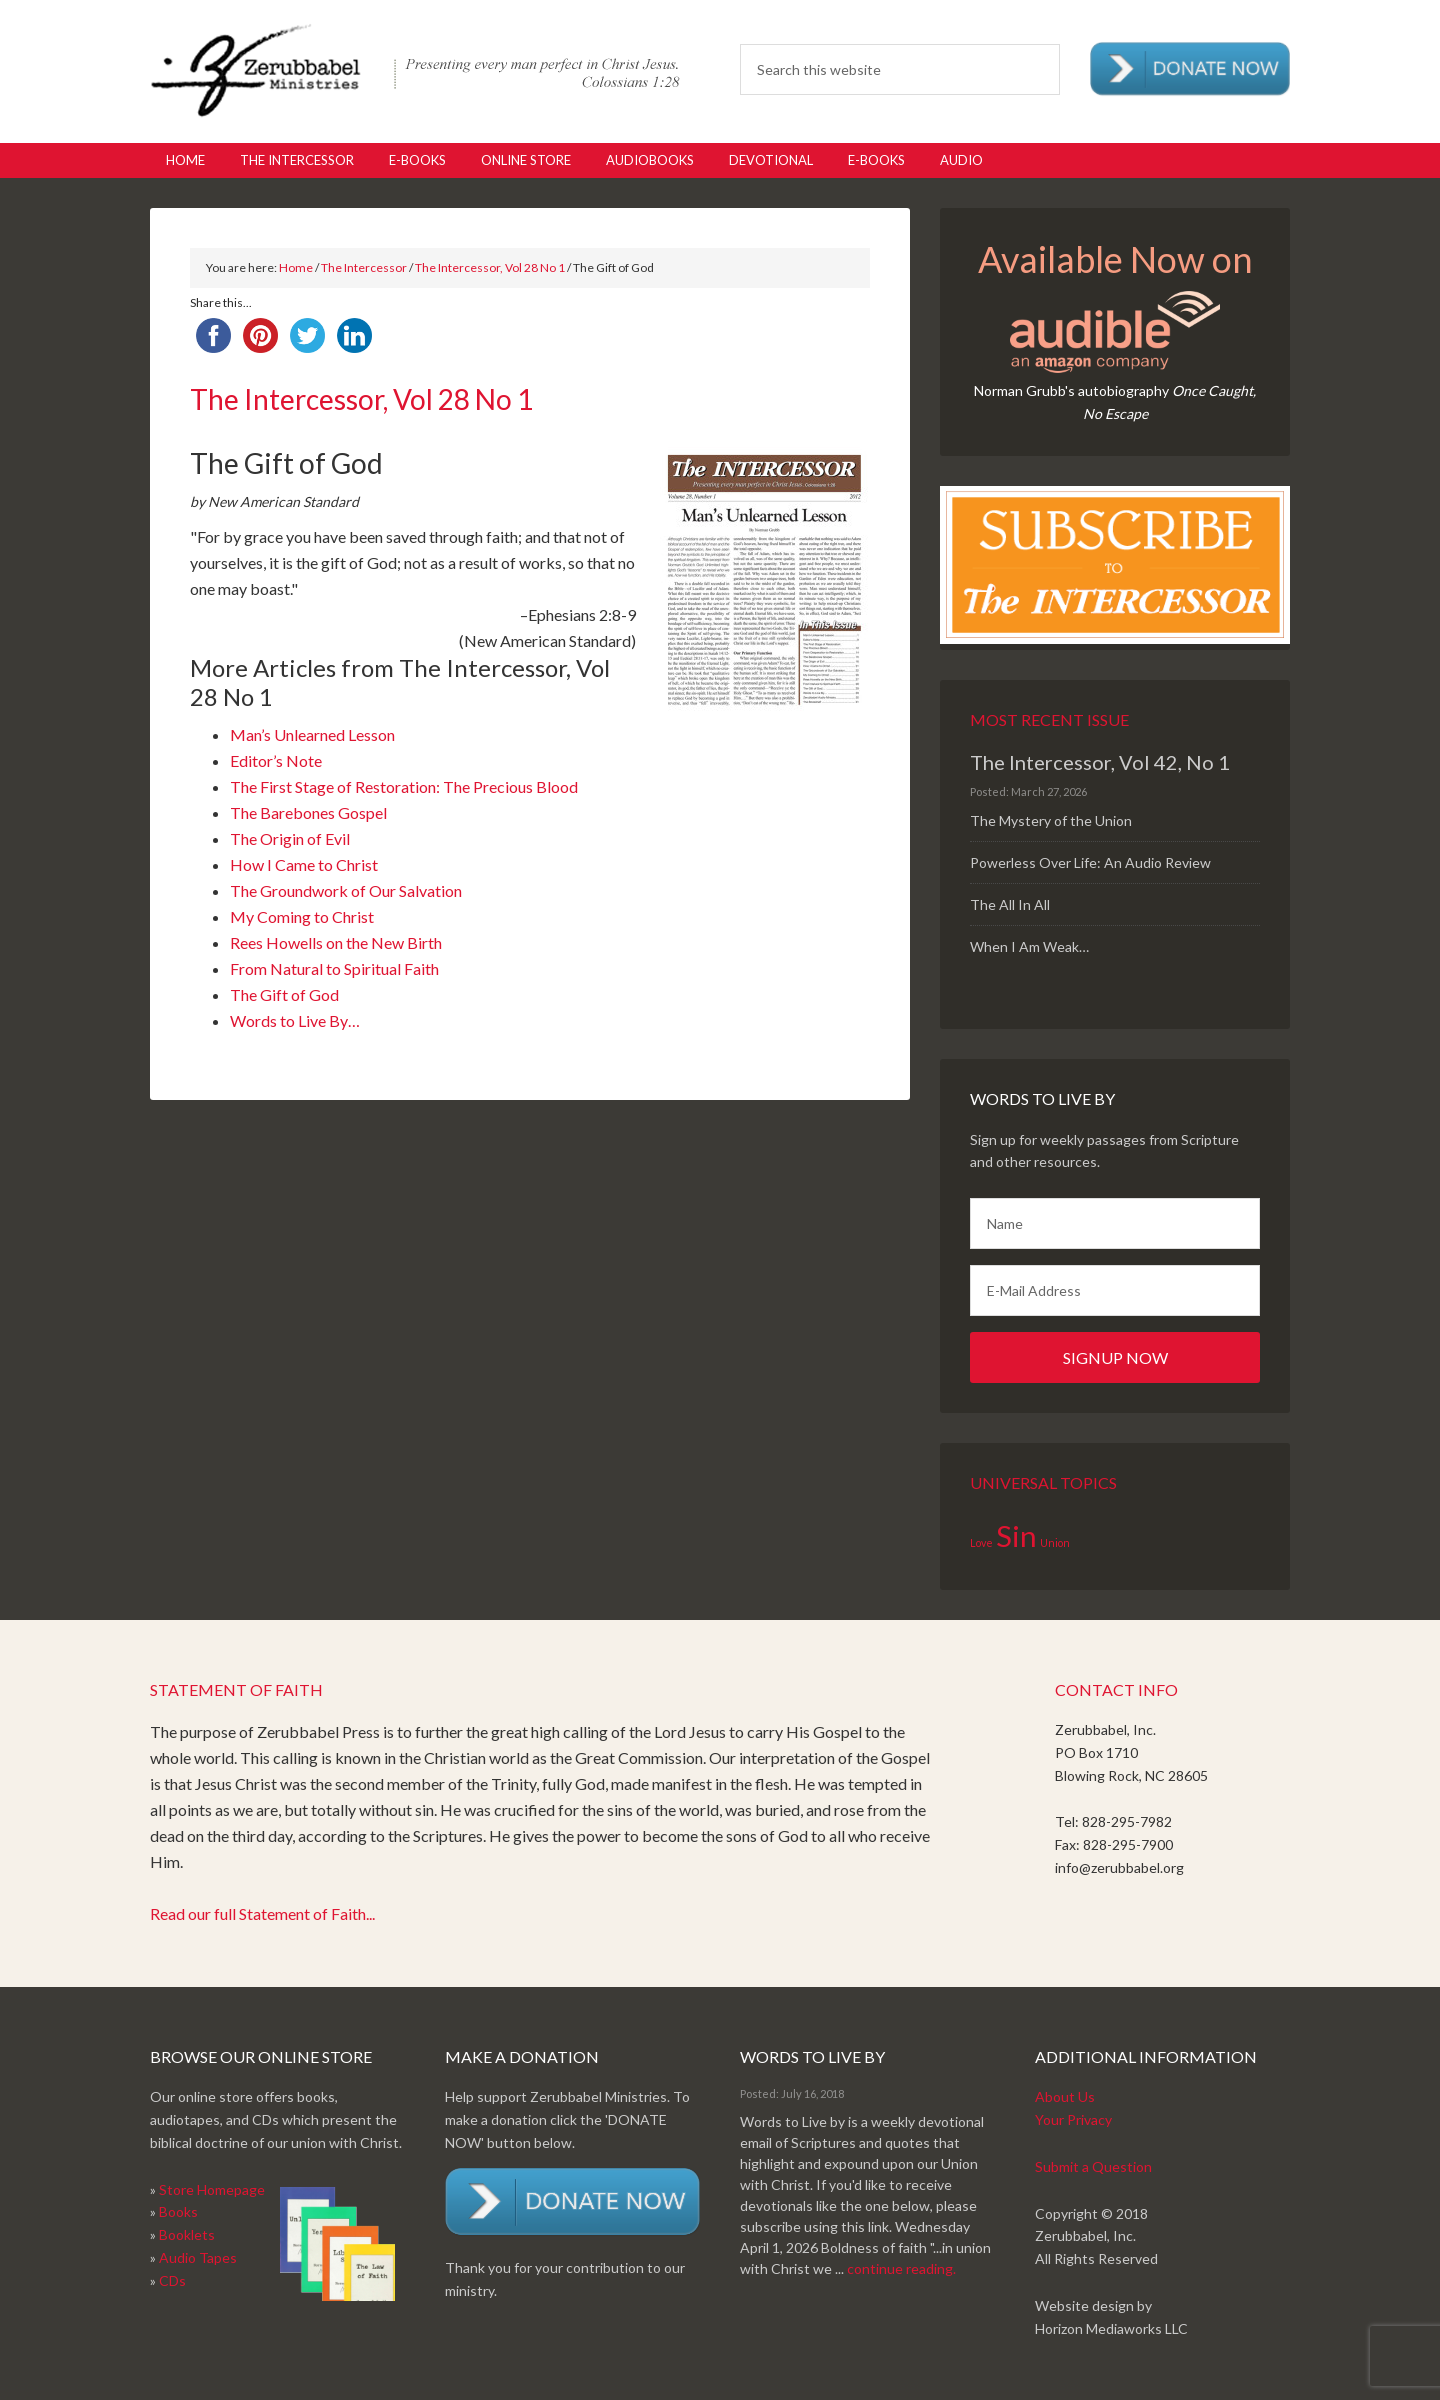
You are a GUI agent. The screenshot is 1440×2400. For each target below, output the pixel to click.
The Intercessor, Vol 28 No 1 (490, 267)
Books (178, 2211)
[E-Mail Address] (1115, 1290)
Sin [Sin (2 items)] (1016, 1535)
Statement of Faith (236, 1689)
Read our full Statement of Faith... (262, 1913)
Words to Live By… (295, 1020)
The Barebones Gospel (308, 812)
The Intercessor (364, 267)
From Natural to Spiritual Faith (334, 968)
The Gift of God (284, 994)
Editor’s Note (276, 760)
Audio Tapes (198, 2257)
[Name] (1115, 1223)
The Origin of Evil (290, 838)
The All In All (1010, 904)
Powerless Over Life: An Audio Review (1090, 862)
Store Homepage (212, 2189)
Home (296, 267)
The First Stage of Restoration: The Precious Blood (404, 786)
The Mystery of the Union (1051, 820)
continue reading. (901, 2268)
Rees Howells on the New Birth (336, 942)
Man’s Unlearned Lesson (312, 734)
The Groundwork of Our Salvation (346, 890)
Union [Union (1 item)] (1055, 1542)
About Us (1065, 2096)
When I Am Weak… (1029, 946)
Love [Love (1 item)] (981, 1542)
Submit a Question (1093, 2166)
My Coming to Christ (302, 916)
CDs (172, 2280)
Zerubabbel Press (415, 70)
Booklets (187, 2234)
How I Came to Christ (304, 864)
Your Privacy (1073, 2119)
